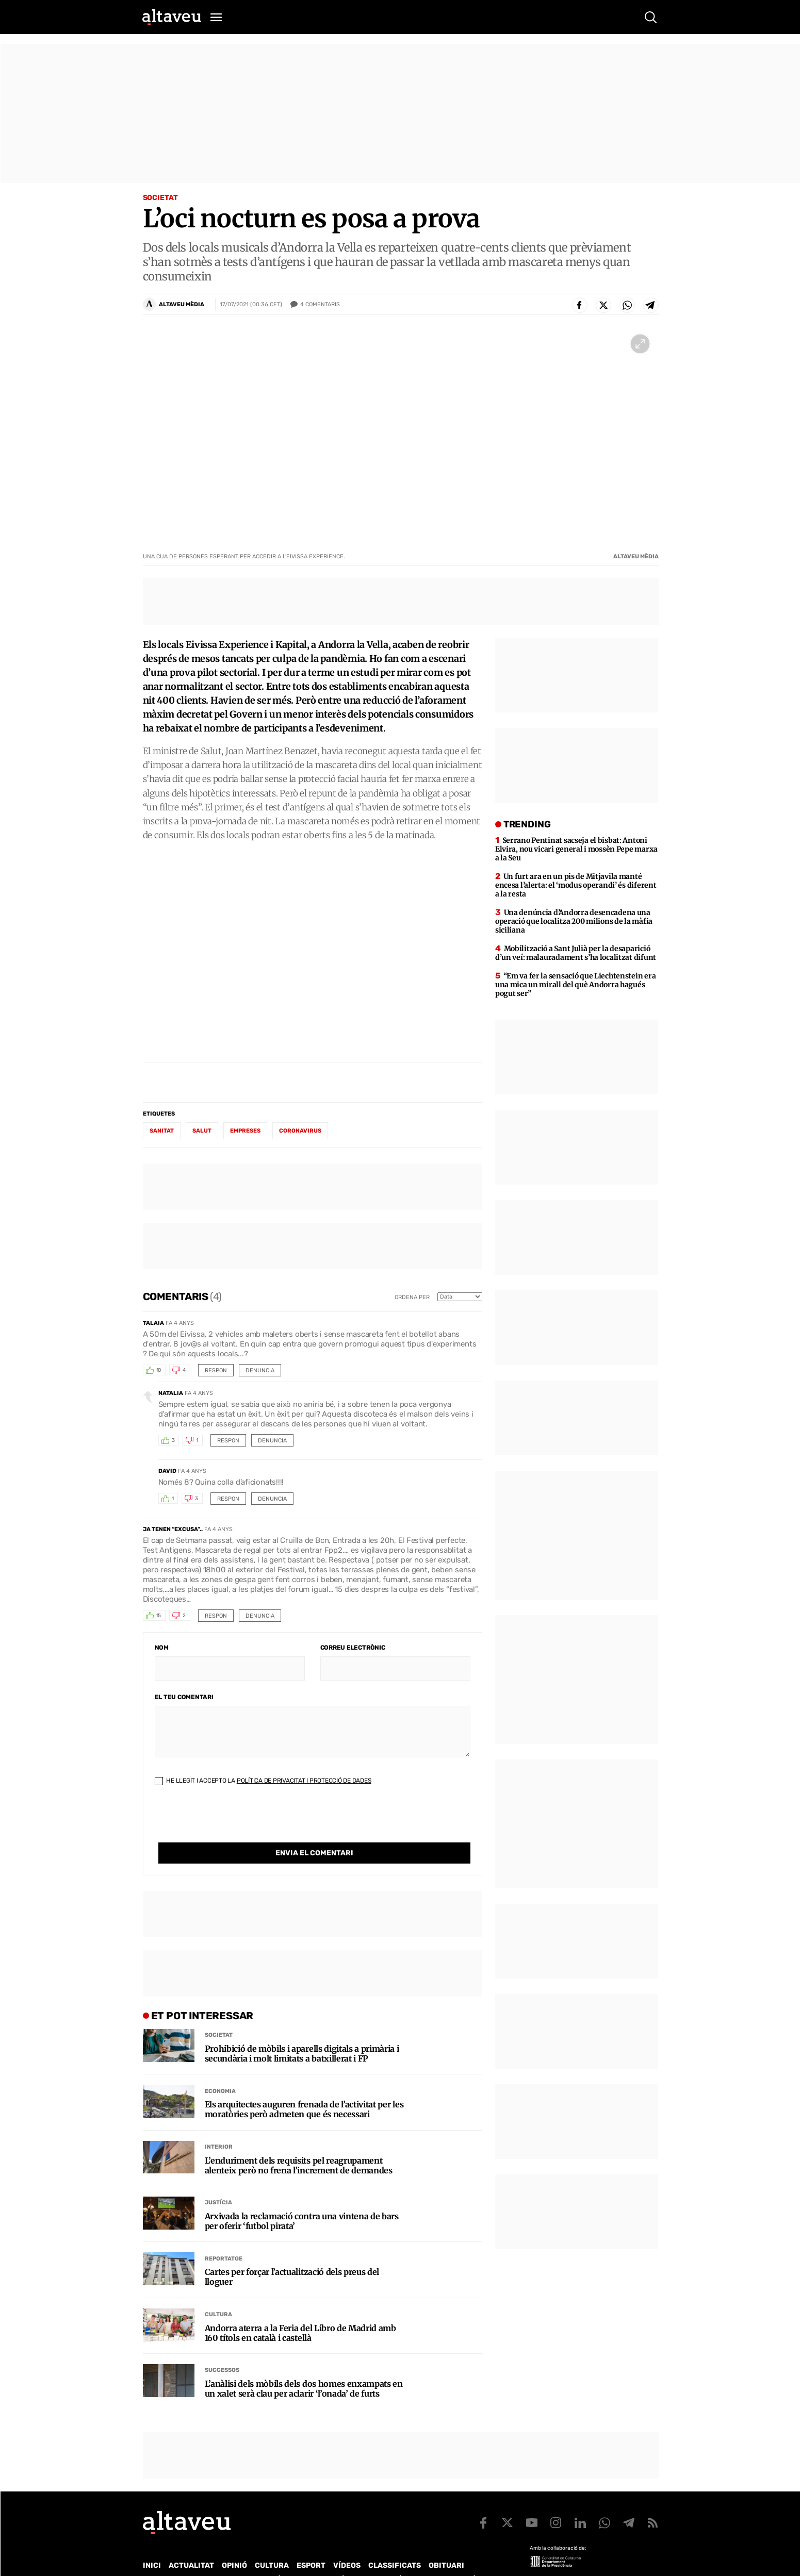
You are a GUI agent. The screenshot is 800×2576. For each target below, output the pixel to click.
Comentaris (320, 304)
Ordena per (412, 1297)
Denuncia (260, 1370)
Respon (216, 1370)
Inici (152, 2544)
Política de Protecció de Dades (322, 2558)
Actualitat (191, 2544)
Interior (219, 2125)
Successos (222, 2349)
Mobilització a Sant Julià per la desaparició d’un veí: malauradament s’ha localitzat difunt (575, 953)
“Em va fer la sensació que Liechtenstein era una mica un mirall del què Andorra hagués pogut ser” (575, 984)
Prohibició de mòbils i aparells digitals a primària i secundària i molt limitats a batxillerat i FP (302, 2032)
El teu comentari (184, 1697)
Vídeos (347, 2544)
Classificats (394, 2544)
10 (158, 1370)
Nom (162, 1647)
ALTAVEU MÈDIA (181, 304)
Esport (311, 2544)
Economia (220, 2070)
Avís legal (483, 2558)
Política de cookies (422, 2558)
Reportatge (223, 2237)
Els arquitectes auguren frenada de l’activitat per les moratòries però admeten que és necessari (304, 2088)
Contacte (195, 2558)
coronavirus (300, 1130)
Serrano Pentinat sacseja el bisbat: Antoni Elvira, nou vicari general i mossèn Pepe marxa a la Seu (576, 849)
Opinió (234, 2544)
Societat (160, 197)
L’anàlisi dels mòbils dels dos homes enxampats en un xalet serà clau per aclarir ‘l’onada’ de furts (304, 2368)
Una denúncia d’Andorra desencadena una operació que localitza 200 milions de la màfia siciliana (573, 921)
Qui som (156, 2558)
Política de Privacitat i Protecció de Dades (304, 1780)
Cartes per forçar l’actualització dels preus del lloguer (292, 2256)
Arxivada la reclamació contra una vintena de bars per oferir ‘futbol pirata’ (302, 2200)
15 (158, 1616)
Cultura (218, 2293)
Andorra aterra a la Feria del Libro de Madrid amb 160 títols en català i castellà (300, 2312)
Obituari (446, 2544)
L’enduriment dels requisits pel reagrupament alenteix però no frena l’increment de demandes (299, 2144)
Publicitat (239, 2558)
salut (201, 1130)
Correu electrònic (352, 1647)
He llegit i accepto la (263, 1780)
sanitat (162, 1130)
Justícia (218, 2181)
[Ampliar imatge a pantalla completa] (640, 344)
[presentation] (233, 1822)
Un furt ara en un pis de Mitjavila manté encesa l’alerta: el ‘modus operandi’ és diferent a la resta (576, 885)
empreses (245, 1130)
